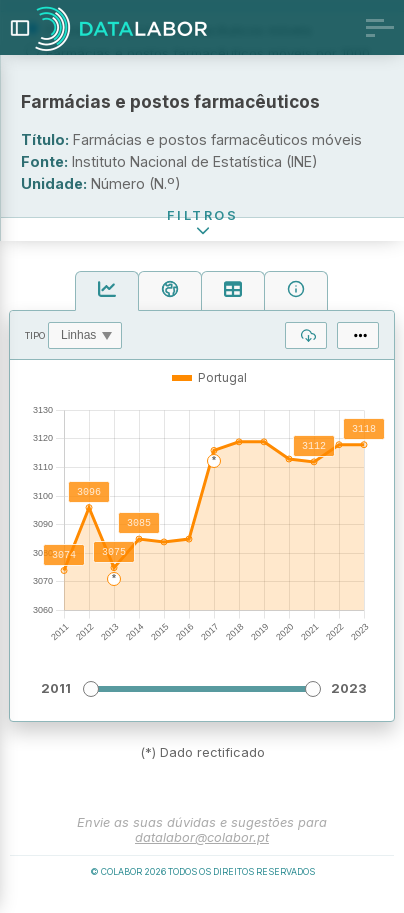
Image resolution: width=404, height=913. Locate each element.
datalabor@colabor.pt (202, 852)
